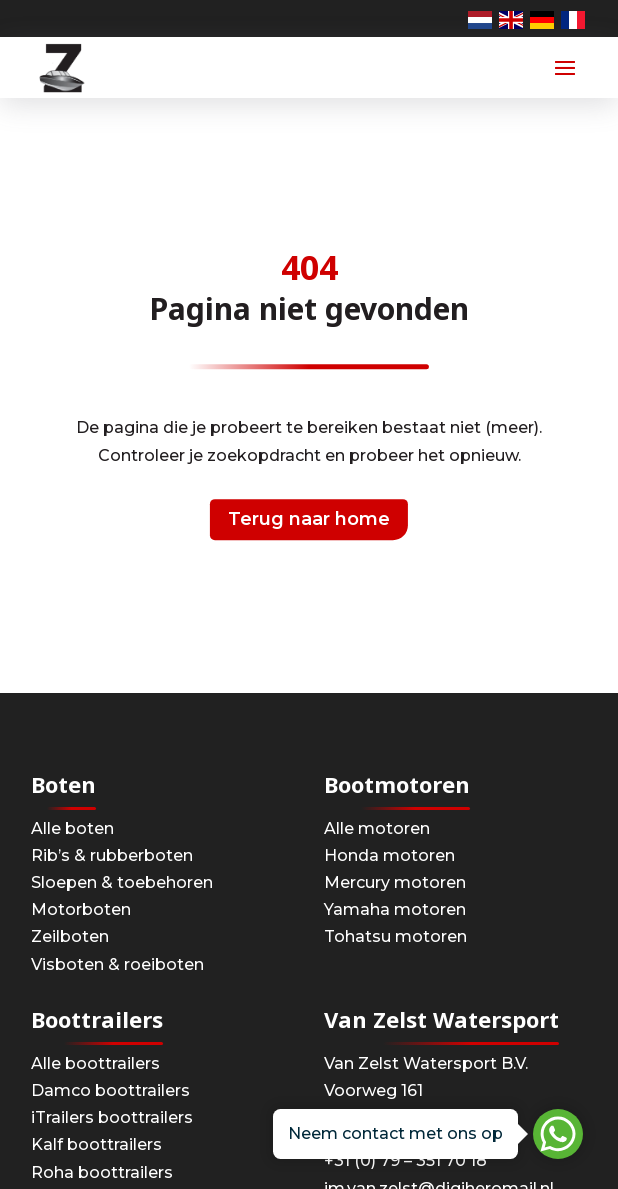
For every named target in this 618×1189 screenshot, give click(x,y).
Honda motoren (389, 855)
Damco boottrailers (110, 1090)
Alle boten (72, 828)
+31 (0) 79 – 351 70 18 (405, 1160)
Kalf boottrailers (96, 1144)
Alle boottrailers (95, 1063)
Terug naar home (309, 519)
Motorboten (81, 909)
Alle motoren (377, 828)
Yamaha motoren (395, 909)
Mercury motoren (395, 882)
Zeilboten (70, 936)
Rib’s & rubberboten (112, 855)
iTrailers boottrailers (112, 1117)
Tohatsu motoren (395, 936)
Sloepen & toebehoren (122, 882)
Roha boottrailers (102, 1172)
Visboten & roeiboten (117, 964)
